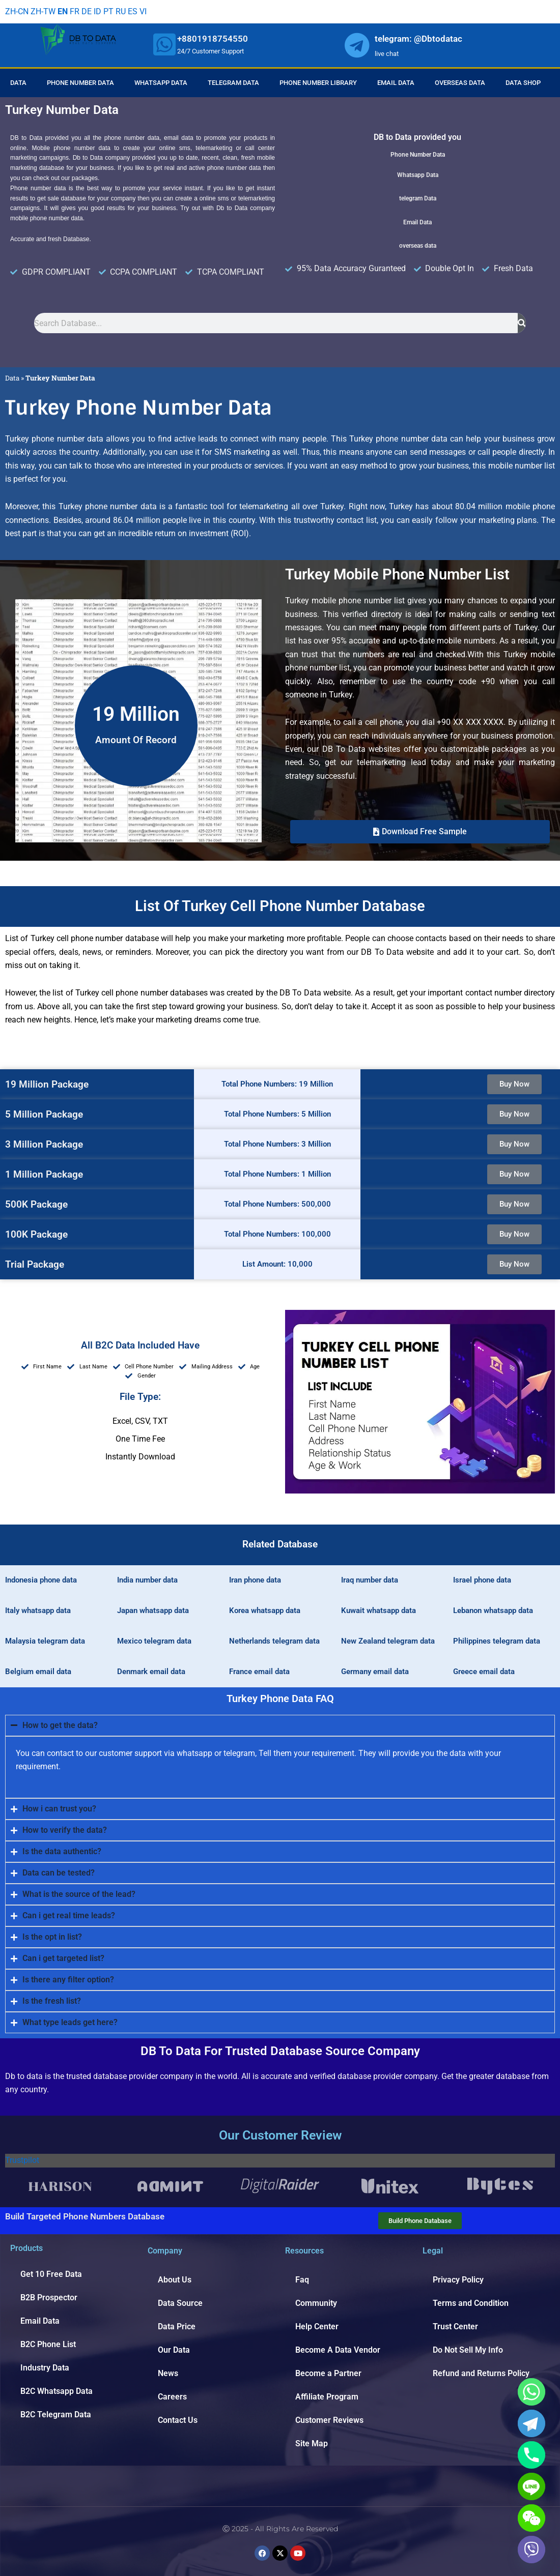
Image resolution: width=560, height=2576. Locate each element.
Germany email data (375, 1671)
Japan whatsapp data (153, 1610)
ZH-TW (43, 11)
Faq (302, 2280)
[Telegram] (531, 2423)
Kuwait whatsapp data (378, 1610)
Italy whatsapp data (38, 1610)
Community (316, 2303)
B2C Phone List (48, 2344)
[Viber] (531, 2549)
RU (121, 11)
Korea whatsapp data (264, 1610)
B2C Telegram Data (55, 2414)
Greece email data (484, 1671)
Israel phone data (482, 1580)
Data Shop (523, 82)
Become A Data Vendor (337, 2350)
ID (97, 11)
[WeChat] (531, 2518)
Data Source (180, 2303)
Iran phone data (255, 1580)
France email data (259, 1671)
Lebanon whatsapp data (493, 1610)
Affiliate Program (326, 2397)
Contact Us (178, 2420)
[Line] (531, 2486)
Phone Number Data (80, 82)
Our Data (174, 2350)
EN (63, 11)
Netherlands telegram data (274, 1641)
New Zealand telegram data (388, 1641)
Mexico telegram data (154, 1641)
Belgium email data (38, 1671)
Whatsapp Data (160, 82)
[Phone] (531, 2455)
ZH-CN (17, 11)
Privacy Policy (458, 2280)
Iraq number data (369, 1580)
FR (74, 11)
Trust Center (455, 2326)
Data (18, 82)
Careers (172, 2397)
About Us (174, 2280)
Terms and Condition (471, 2303)
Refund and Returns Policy (481, 2373)
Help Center (317, 2326)
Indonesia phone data (41, 1580)
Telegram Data (233, 82)
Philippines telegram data (496, 1641)
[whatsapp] (164, 44)
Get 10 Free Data (51, 2274)
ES (132, 11)
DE (86, 11)
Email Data (395, 82)
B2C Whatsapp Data (56, 2391)
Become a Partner (328, 2373)
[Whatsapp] (531, 2392)
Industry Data (44, 2368)
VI (143, 11)
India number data (147, 1580)
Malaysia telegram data (45, 1641)
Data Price (176, 2326)
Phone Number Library (318, 82)
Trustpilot (22, 2160)
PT (108, 11)
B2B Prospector (48, 2297)
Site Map (311, 2443)
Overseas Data (460, 82)
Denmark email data (151, 1671)
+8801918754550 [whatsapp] (212, 39)
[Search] (522, 323)
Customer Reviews (329, 2420)
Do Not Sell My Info (468, 2350)
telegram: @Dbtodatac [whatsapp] (418, 39)
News (168, 2373)
